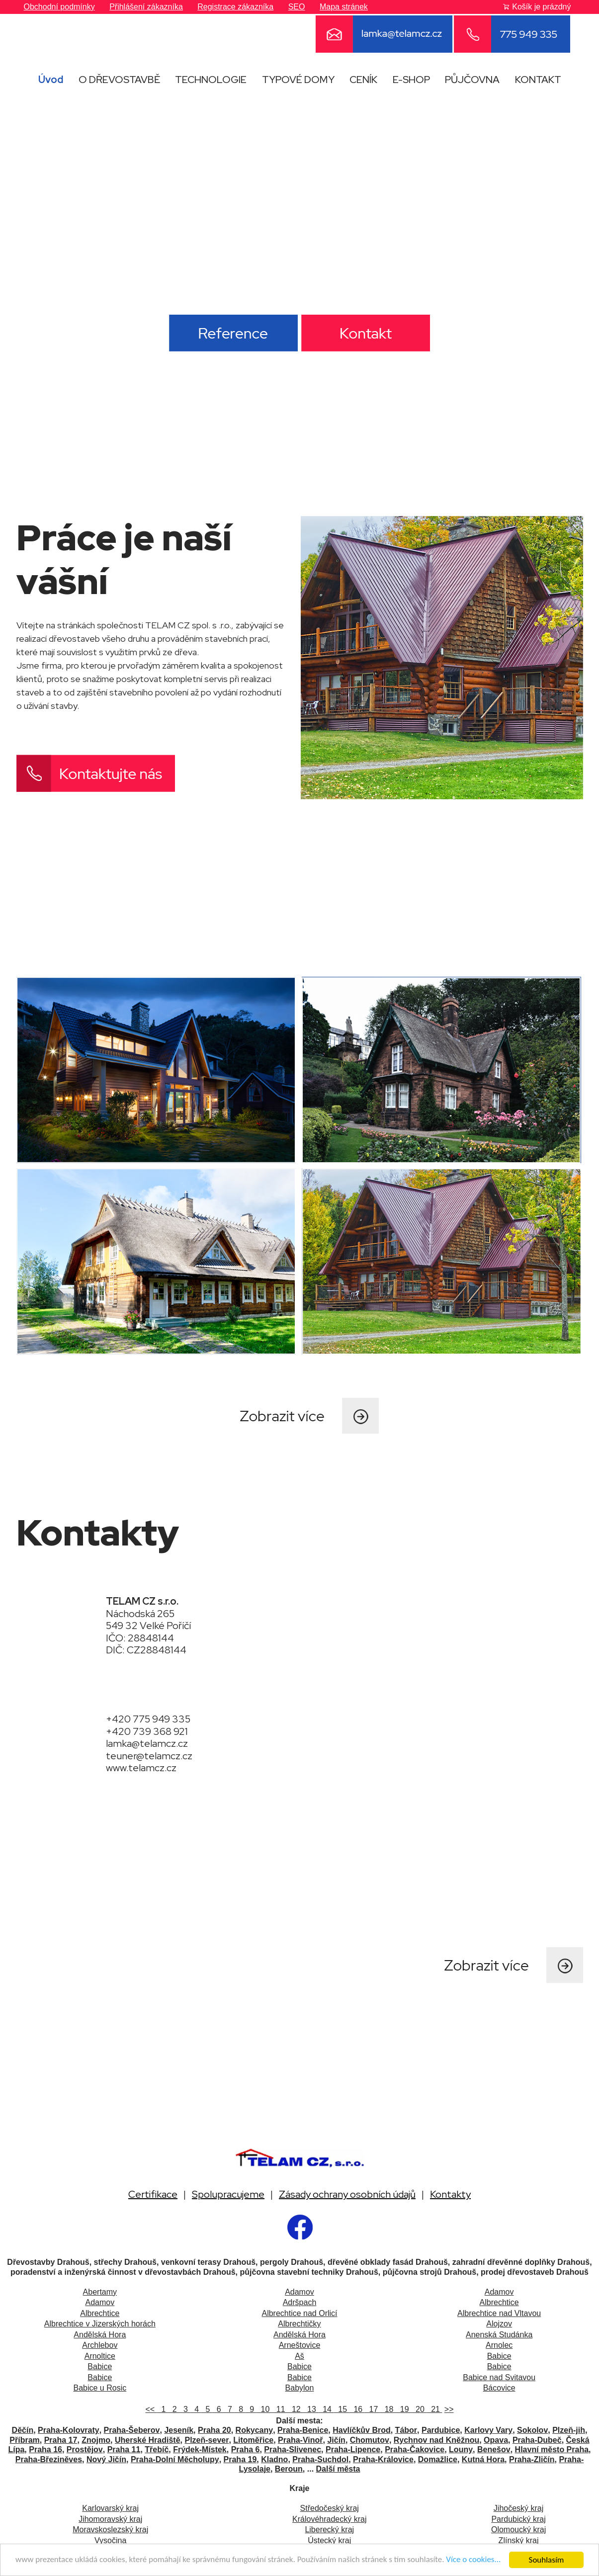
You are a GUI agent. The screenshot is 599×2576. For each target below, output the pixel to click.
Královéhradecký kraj (329, 2519)
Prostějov (85, 2449)
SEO (296, 6)
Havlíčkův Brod (361, 2430)
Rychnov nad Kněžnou (436, 2440)
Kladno (274, 2459)
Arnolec (499, 2345)
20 (419, 2409)
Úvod (50, 79)
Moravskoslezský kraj (110, 2529)
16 (357, 2409)
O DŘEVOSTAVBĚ (119, 79)
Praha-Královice (383, 2459)
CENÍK (363, 79)
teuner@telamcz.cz (149, 1755)
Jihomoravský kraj (110, 2519)
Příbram (24, 2440)
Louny (461, 2449)
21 (434, 2409)
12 (295, 2409)
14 (326, 2409)
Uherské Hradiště (147, 2440)
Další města (338, 2469)
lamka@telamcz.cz (147, 1743)
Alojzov (499, 2323)
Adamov (299, 2292)
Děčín (23, 2430)
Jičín (336, 2440)
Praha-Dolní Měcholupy (175, 2459)
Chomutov (369, 2440)
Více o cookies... (475, 2560)
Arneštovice (300, 2345)
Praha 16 (45, 2449)
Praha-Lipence (353, 2449)
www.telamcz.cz (141, 1767)
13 (310, 2409)
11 (279, 2409)
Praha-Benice (302, 2430)
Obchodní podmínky (59, 6)
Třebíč (157, 2449)
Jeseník (178, 2430)
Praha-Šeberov (132, 2430)
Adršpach (300, 2302)
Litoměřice (253, 2440)
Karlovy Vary (488, 2430)
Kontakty (450, 2194)
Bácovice (499, 2388)
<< (151, 2409)
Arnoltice (100, 2356)
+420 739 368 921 (147, 1731)
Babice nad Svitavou (499, 2377)
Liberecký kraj (329, 2529)
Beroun (289, 2469)
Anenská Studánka (499, 2334)
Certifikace (152, 2194)
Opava (496, 2440)
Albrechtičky (299, 2323)
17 (372, 2409)
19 (403, 2409)
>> (449, 2409)
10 (264, 2409)
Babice (499, 2356)
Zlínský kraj (519, 2540)
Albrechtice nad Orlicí (299, 2313)
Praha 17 (61, 2440)
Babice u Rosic (99, 2388)
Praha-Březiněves (48, 2459)
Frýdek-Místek (200, 2449)
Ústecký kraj (329, 2540)
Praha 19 (240, 2459)
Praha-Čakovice (414, 2449)
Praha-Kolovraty (68, 2430)
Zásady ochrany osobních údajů (347, 2194)
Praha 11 (124, 2449)
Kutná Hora (483, 2459)
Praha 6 (245, 2449)
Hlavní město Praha (552, 2449)
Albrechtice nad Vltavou (499, 2313)
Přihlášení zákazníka (146, 6)
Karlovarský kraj (110, 2508)
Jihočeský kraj (518, 2508)
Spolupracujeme (228, 2194)
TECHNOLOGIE (211, 79)
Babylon (299, 2388)
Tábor (406, 2430)
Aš (299, 2356)
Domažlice (437, 2459)
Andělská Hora (100, 2334)
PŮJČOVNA (472, 79)
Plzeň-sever (206, 2440)
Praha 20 (214, 2430)
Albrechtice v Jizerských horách (100, 2323)
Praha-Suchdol (320, 2459)
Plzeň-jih (568, 2430)
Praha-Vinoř (300, 2440)
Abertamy (100, 2292)
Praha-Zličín (532, 2459)
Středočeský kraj (329, 2508)
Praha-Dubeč (537, 2440)
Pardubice (441, 2430)
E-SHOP (411, 79)
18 (388, 2409)
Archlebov (99, 2345)
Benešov (494, 2449)
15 (341, 2409)
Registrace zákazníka (235, 6)
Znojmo (96, 2440)
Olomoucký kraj (518, 2529)
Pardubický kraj (518, 2519)
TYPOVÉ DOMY (298, 79)
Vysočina (110, 2540)
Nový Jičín (106, 2459)
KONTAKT (538, 79)
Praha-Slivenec (292, 2449)
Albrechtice (499, 2302)
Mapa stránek (344, 6)
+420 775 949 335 (148, 1719)
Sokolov (532, 2430)
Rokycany (254, 2430)
